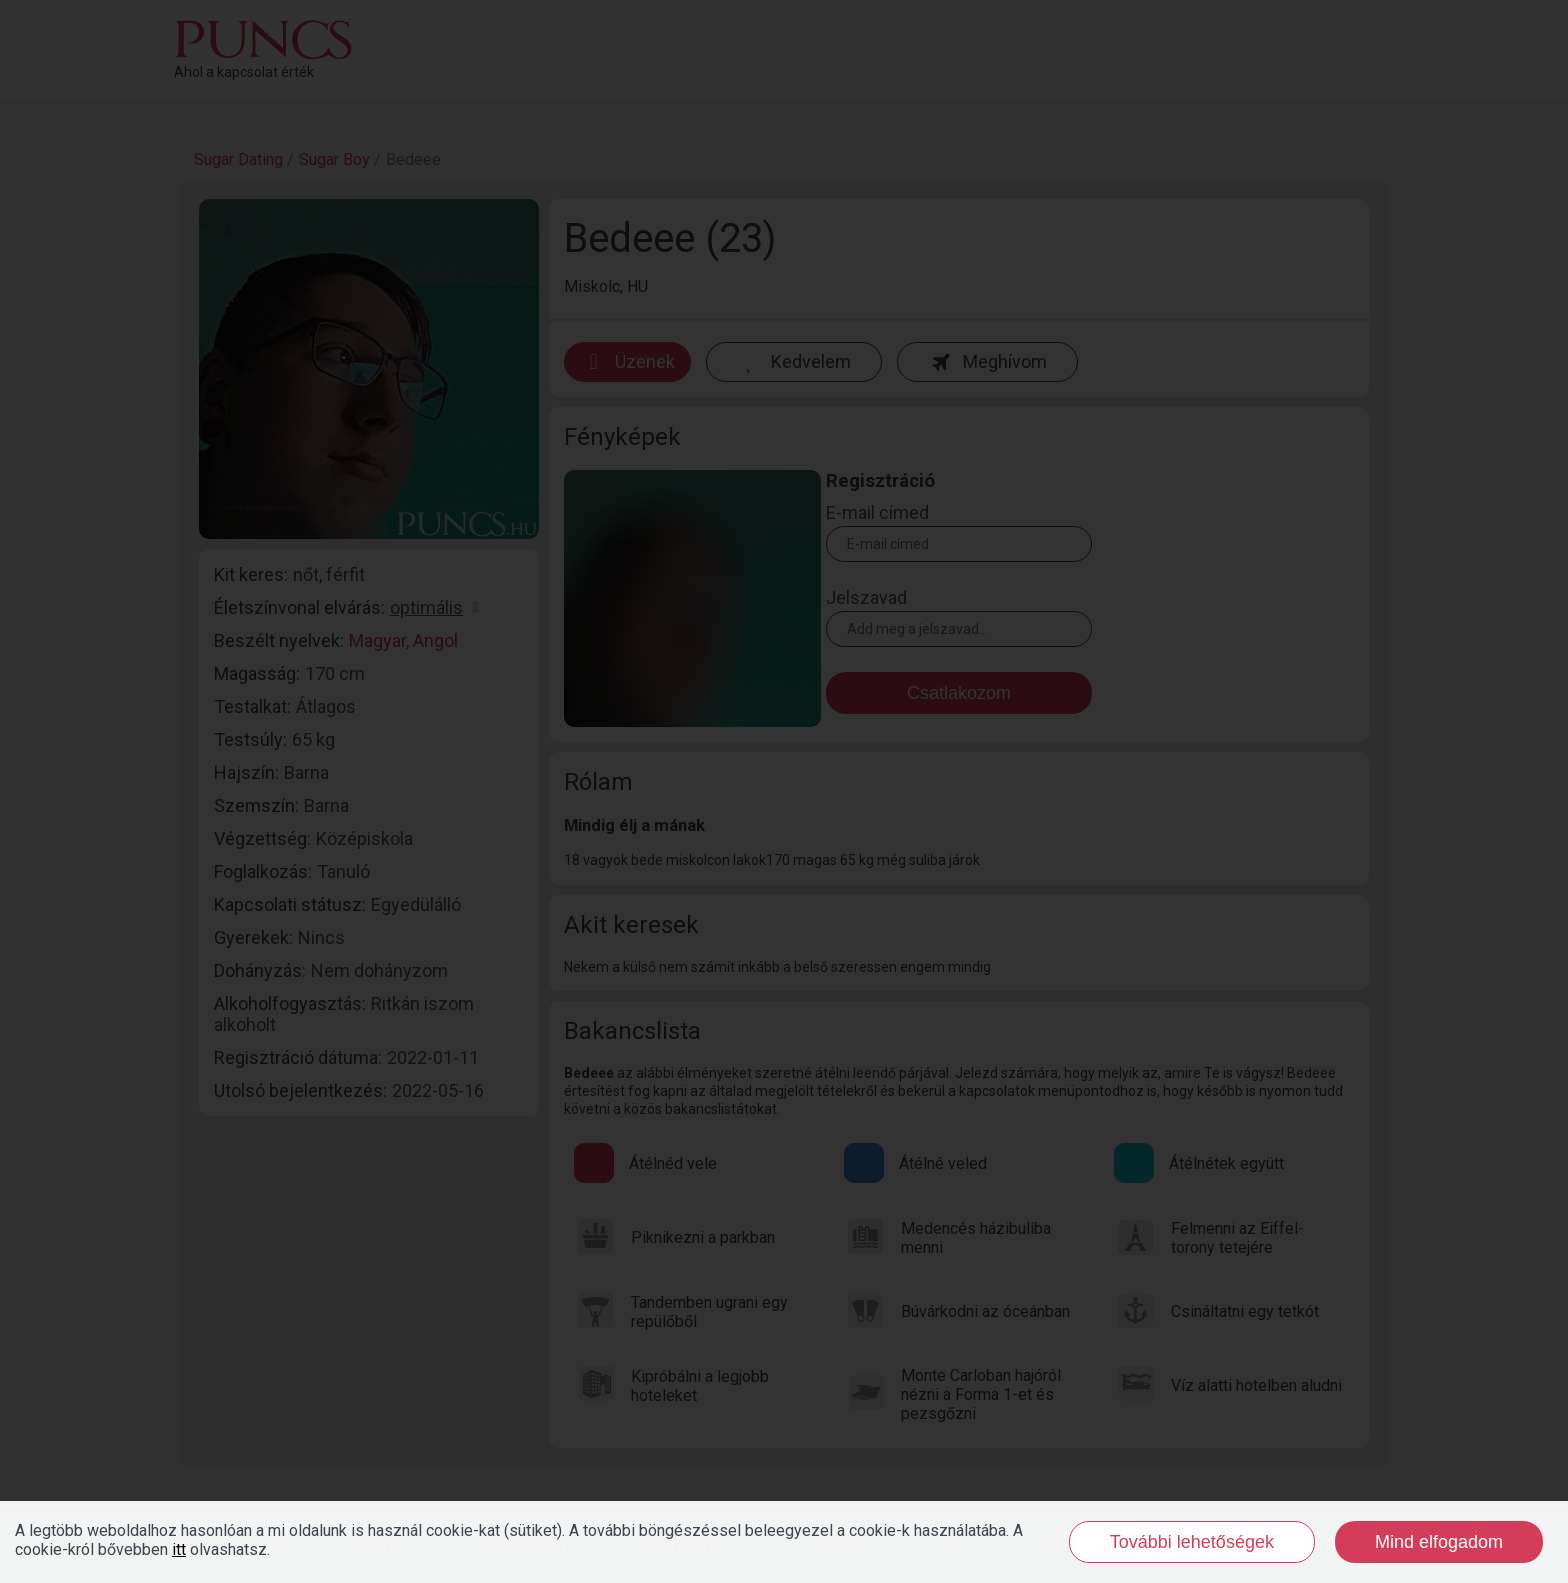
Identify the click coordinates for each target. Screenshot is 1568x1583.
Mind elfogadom (1439, 1542)
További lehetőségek (1192, 1542)
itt (179, 1549)
